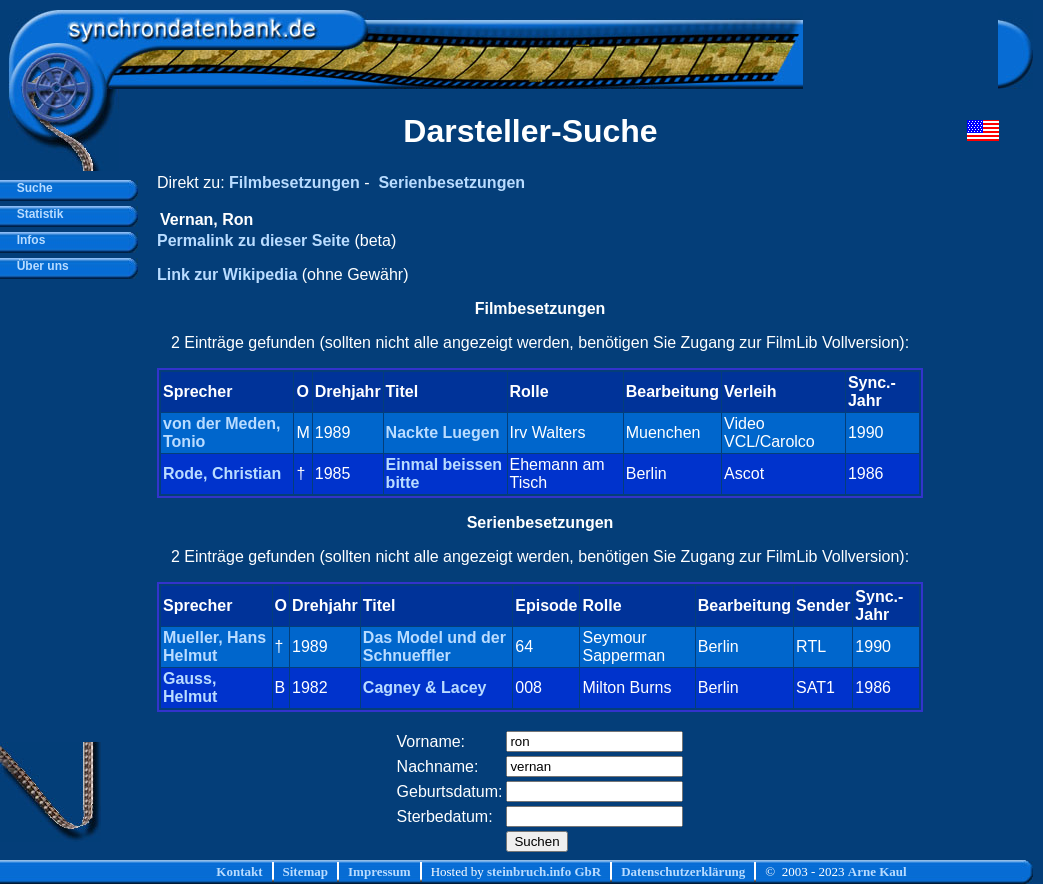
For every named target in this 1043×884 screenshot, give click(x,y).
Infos (27, 240)
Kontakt (239, 871)
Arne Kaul (877, 871)
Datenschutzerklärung (683, 871)
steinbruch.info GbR (544, 871)
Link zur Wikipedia (227, 274)
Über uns (39, 266)
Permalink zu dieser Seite (253, 240)
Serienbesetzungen (451, 182)
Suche (31, 188)
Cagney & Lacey (425, 687)
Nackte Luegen (443, 432)
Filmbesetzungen (294, 182)
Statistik (36, 214)
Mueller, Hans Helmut (214, 646)
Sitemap (306, 871)
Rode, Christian (222, 473)
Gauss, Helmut (190, 687)
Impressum (379, 871)
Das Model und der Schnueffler (434, 646)
